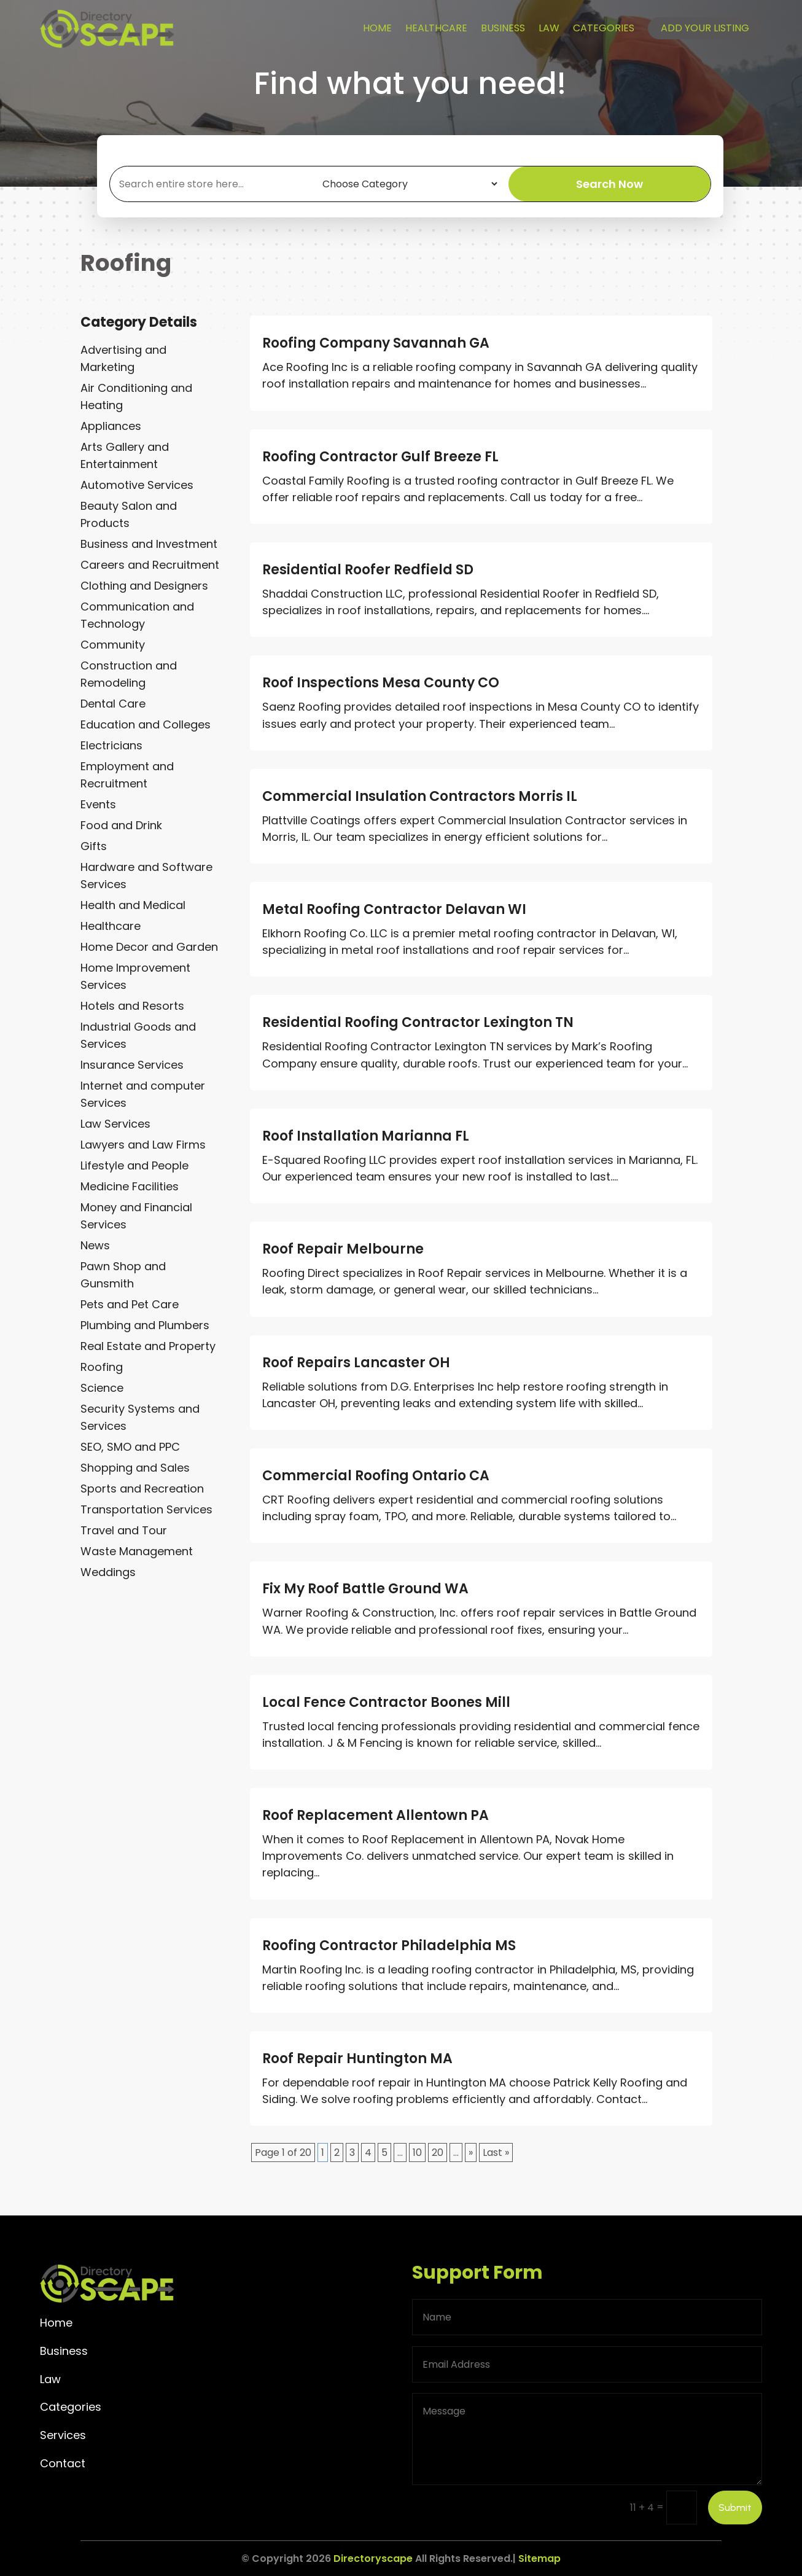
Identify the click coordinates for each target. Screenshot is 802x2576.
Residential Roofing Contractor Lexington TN (418, 1022)
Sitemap (539, 2558)
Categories (603, 28)
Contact (62, 2463)
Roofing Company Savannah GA (375, 343)
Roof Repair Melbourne (343, 1249)
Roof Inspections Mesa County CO (380, 682)
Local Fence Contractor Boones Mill (386, 1702)
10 (417, 2152)
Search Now (609, 184)
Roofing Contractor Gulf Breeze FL (380, 456)
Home (377, 28)
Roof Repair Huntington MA (357, 2058)
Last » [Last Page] (496, 2152)
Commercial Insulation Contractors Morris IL (419, 796)
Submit (735, 2507)
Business (503, 28)
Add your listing (705, 28)
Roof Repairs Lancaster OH (356, 1362)
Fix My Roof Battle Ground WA (365, 1588)
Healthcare (436, 28)
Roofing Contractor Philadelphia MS (389, 1945)
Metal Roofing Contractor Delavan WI (394, 909)
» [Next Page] (471, 2152)
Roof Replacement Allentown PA (375, 1815)
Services (63, 2435)
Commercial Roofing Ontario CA (375, 1475)
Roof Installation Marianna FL (365, 1136)
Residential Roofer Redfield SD (367, 569)
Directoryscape (373, 2558)
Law (549, 28)
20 (437, 2152)
